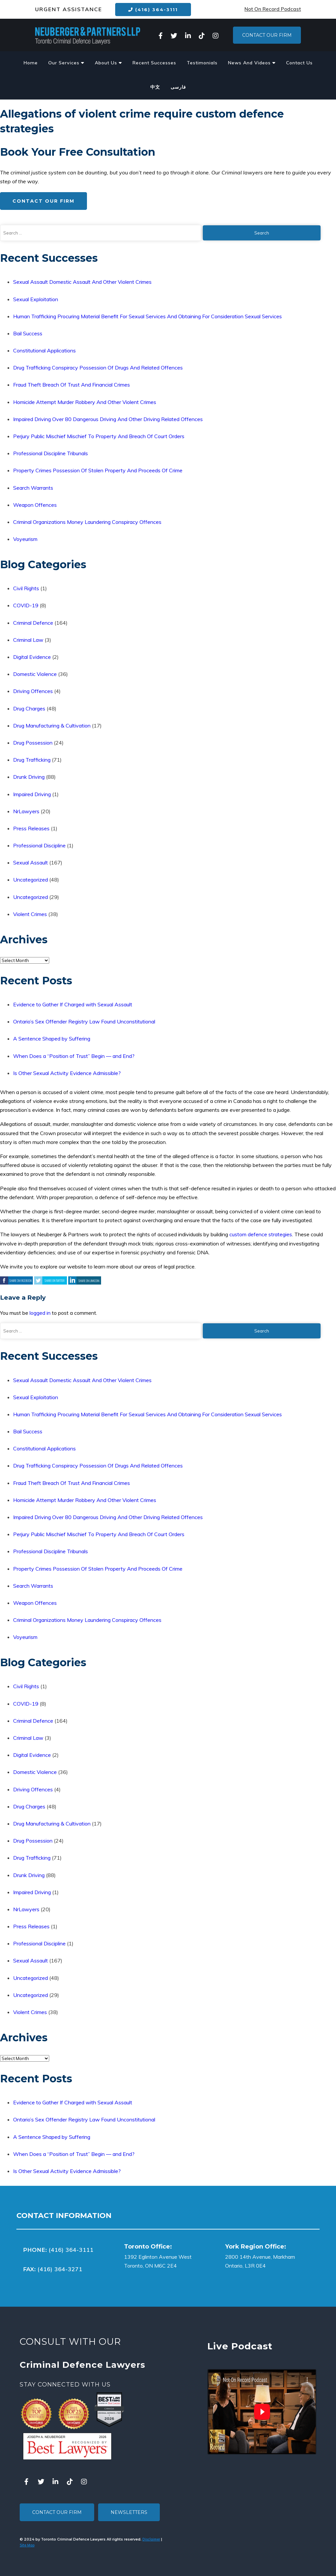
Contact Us (299, 63)
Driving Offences (33, 691)
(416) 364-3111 (153, 9)
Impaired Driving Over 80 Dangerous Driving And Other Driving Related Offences (108, 419)
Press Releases (31, 828)
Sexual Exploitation (35, 299)
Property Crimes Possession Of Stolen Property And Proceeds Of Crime (97, 470)
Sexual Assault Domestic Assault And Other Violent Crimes (82, 282)
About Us (108, 63)
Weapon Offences (35, 505)
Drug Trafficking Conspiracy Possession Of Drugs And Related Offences (98, 367)
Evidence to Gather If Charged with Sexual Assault (72, 1004)
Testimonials (202, 63)
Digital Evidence (32, 657)
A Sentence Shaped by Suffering (51, 1038)
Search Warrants (33, 487)
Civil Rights (26, 588)
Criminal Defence (33, 622)
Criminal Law (28, 640)
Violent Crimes (30, 914)
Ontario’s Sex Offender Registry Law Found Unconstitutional (84, 1021)
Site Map (27, 2545)
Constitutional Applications (44, 350)
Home (31, 63)
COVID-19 (25, 605)
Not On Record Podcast (272, 9)
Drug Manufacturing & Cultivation (52, 725)
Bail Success (27, 333)
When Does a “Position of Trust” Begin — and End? (74, 1056)
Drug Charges (29, 708)
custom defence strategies (260, 1234)
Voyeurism (25, 539)
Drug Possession (32, 742)
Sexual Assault (30, 862)
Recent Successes (154, 63)
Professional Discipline (39, 845)
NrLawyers (26, 811)
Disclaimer (151, 2539)
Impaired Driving (32, 794)
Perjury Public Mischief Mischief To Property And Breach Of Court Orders (98, 436)
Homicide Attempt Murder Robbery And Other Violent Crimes (84, 402)
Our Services (66, 63)
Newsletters (129, 2512)
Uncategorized (30, 879)
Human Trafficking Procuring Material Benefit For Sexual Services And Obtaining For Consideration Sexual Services (147, 316)
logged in (40, 1313)
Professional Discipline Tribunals (50, 453)
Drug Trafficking (32, 759)
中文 (155, 87)
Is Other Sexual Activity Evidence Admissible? (67, 1073)
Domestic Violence (35, 674)
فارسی (178, 87)
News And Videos (252, 63)
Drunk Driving (29, 776)
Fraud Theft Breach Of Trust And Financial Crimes (71, 384)
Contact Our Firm (267, 35)
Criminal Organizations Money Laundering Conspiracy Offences (87, 522)
